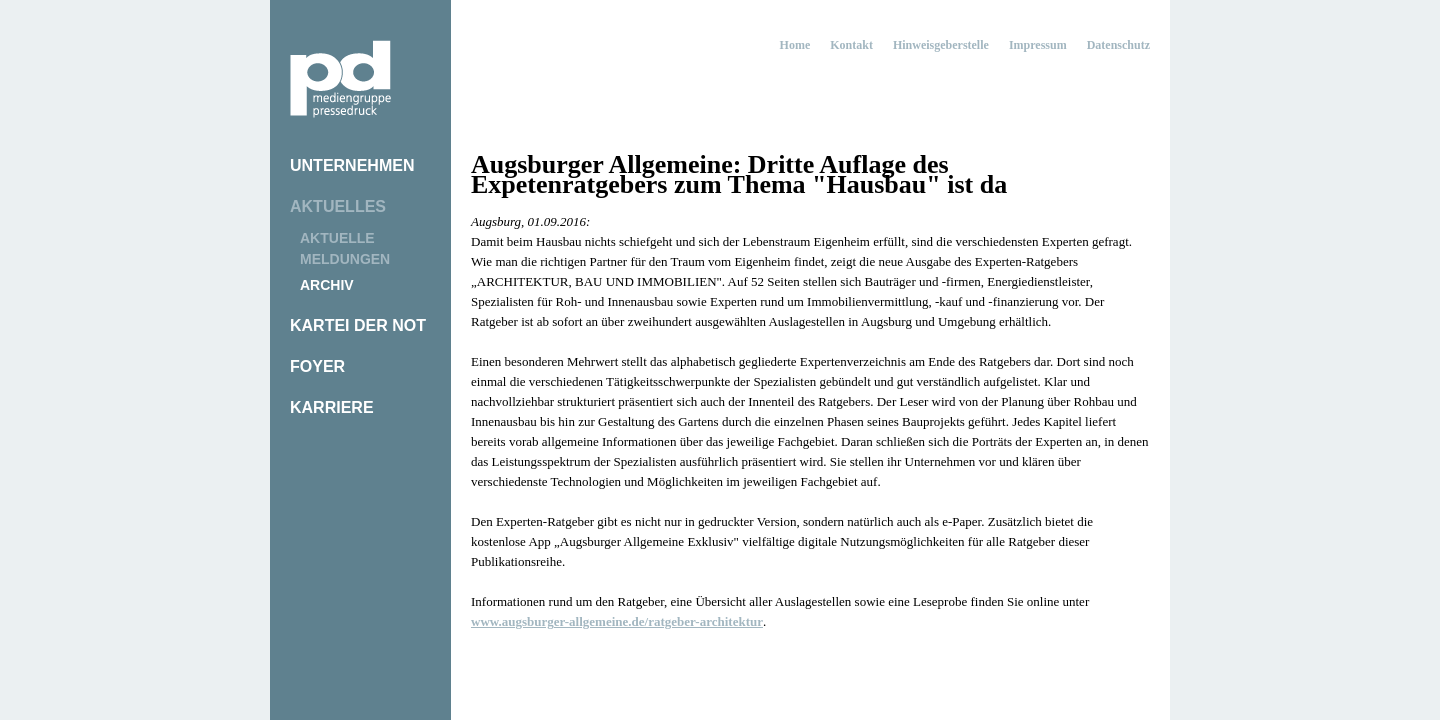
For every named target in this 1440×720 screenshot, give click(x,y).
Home (795, 45)
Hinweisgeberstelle (941, 45)
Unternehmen (352, 165)
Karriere (332, 407)
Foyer (317, 366)
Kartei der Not (358, 325)
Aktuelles (338, 206)
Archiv (327, 285)
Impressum (1038, 45)
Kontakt (851, 45)
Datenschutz (1118, 45)
